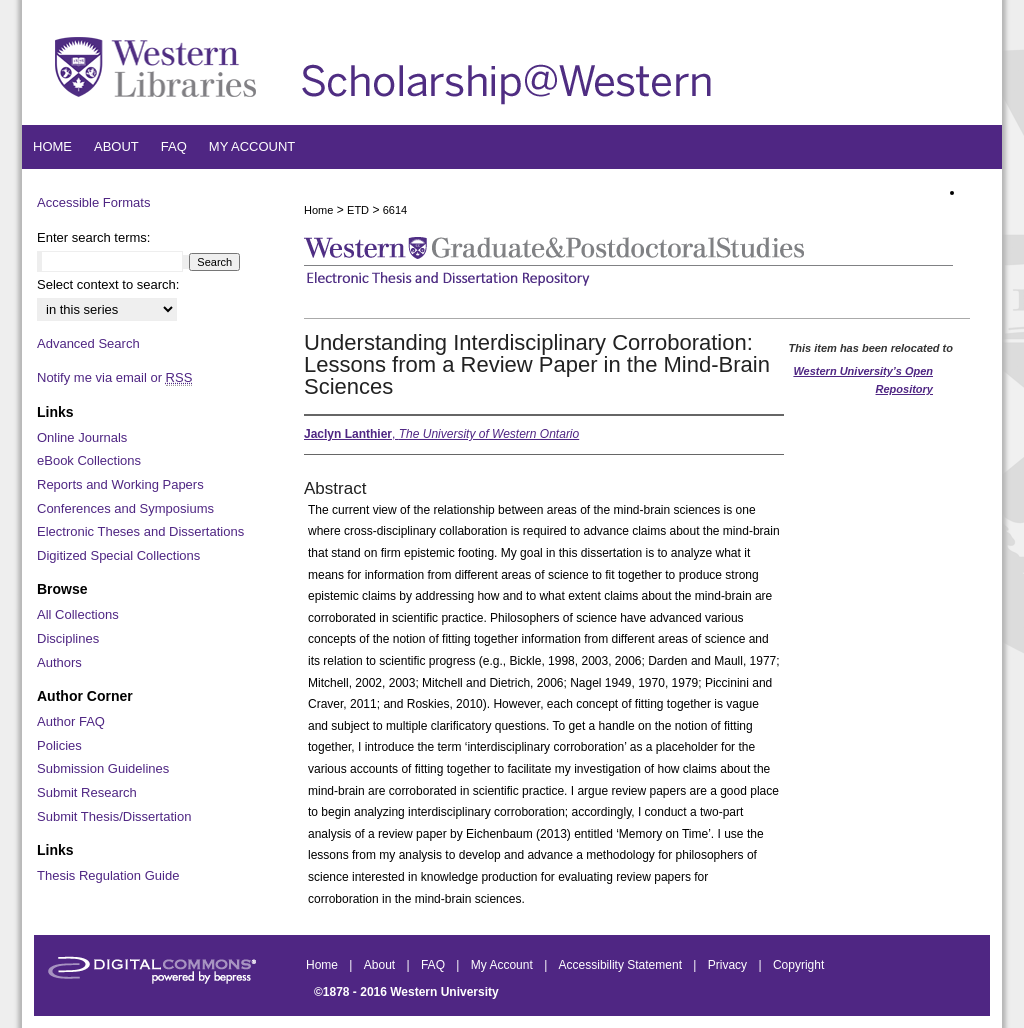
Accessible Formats (93, 202)
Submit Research (87, 792)
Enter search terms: (93, 237)
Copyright (798, 965)
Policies (59, 745)
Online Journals (82, 437)
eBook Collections (89, 460)
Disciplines (68, 638)
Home (318, 210)
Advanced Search (88, 343)
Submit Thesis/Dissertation (114, 816)
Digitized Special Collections (118, 555)
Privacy (729, 965)
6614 (395, 210)
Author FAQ (71, 721)
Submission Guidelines (103, 768)
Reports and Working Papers (120, 484)
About (381, 965)
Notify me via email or (114, 378)
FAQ (434, 965)
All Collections (78, 614)
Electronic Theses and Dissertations (140, 531)
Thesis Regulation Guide (108, 875)
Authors (59, 662)
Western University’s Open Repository (863, 380)
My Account (503, 965)
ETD (358, 210)
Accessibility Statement (622, 965)
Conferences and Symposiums (125, 508)
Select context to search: (108, 284)
